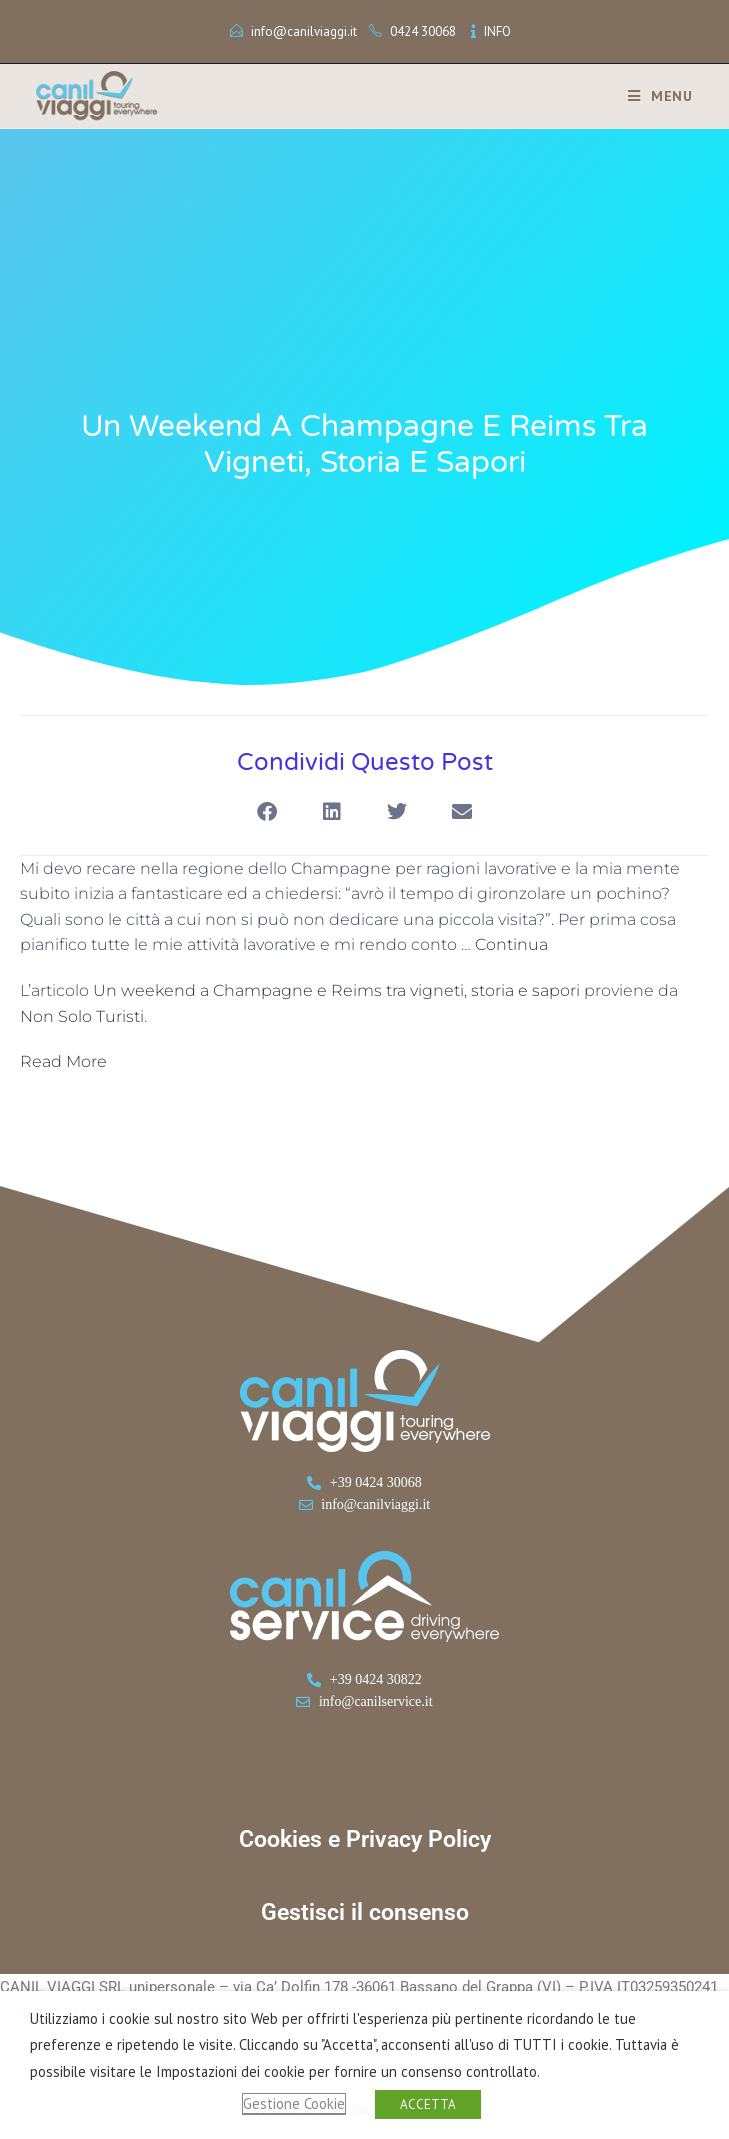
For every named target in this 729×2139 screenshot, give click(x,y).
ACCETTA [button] (428, 2104)
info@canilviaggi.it (304, 31)
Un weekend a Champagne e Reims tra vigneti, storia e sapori (336, 990)
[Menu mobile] (653, 96)
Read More (63, 1061)
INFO (497, 31)
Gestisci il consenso (365, 1912)
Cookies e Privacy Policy (365, 1839)
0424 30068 (423, 31)
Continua (511, 944)
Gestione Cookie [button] (294, 2103)
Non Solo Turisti (82, 1016)
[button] (267, 812)
